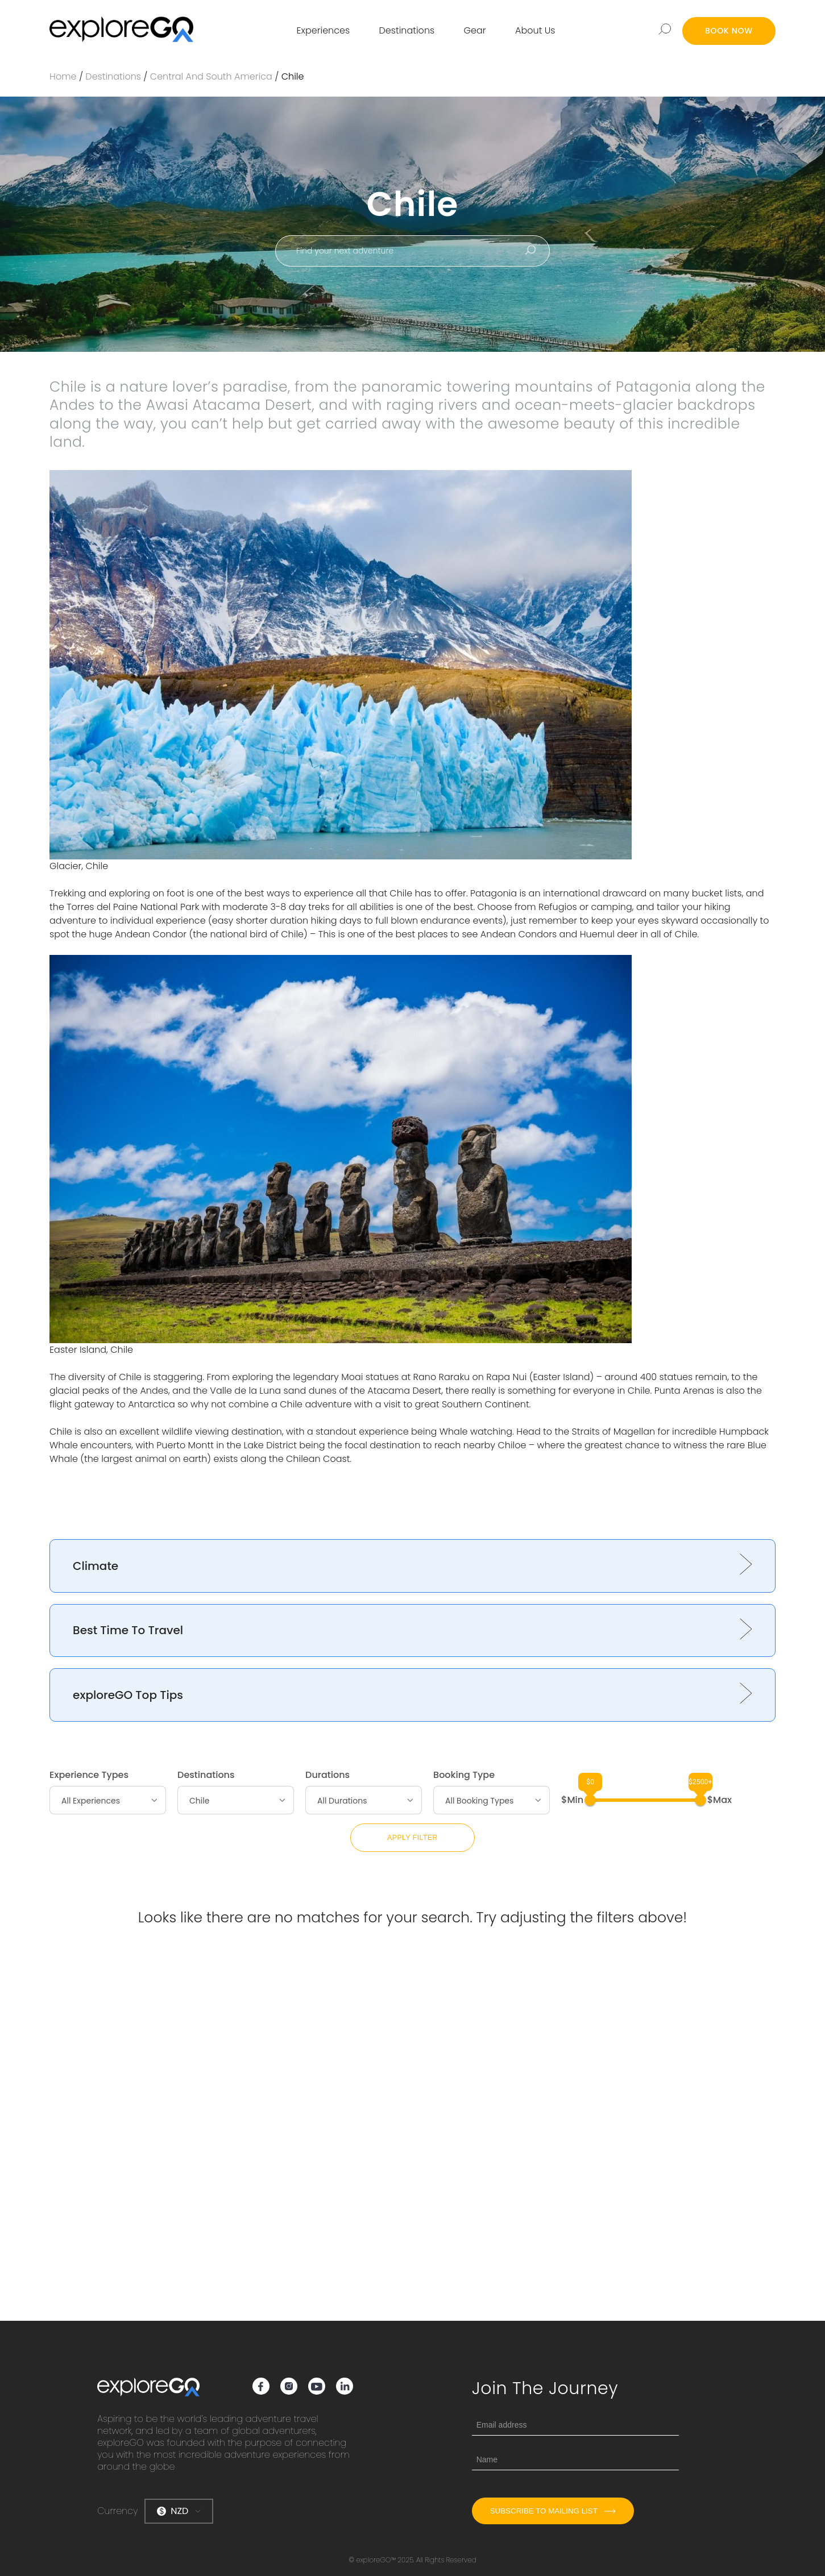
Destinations (407, 30)
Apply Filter (412, 1838)
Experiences (323, 30)
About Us (535, 30)
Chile (292, 76)
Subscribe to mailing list (553, 2511)
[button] (412, 1566)
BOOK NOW (729, 30)
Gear (475, 30)
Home (62, 76)
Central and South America (211, 76)
